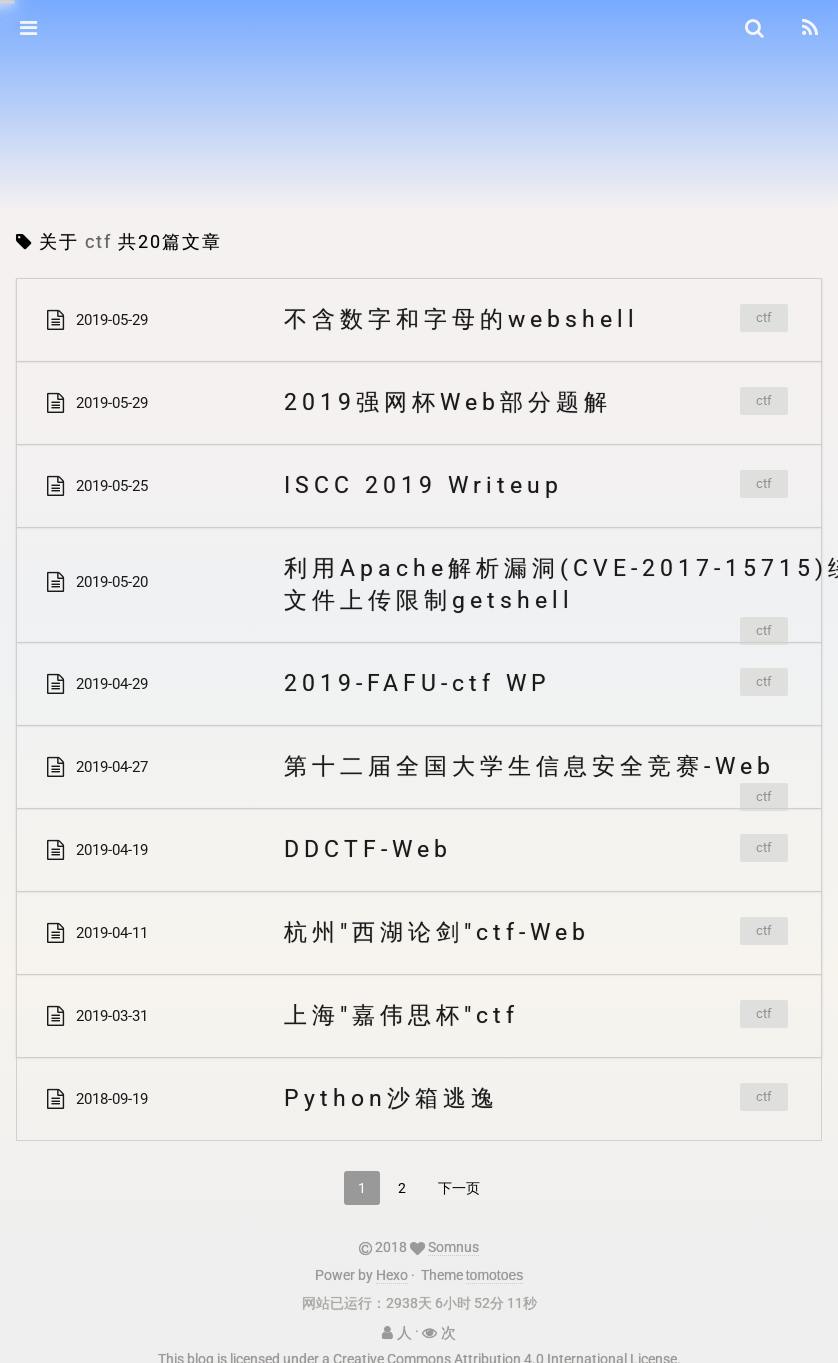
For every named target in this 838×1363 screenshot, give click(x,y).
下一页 (459, 1188)
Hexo (392, 1267)
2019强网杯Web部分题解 (448, 402)
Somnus (453, 1239)
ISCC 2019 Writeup (423, 485)
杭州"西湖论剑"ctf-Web (437, 932)
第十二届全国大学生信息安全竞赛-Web (529, 766)
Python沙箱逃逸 (391, 1098)
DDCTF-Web (368, 849)
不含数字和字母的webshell (461, 319)
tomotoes (495, 1267)
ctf (764, 317)
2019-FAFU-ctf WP (417, 683)
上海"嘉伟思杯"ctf (401, 1015)
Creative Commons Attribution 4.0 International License (505, 1351)
